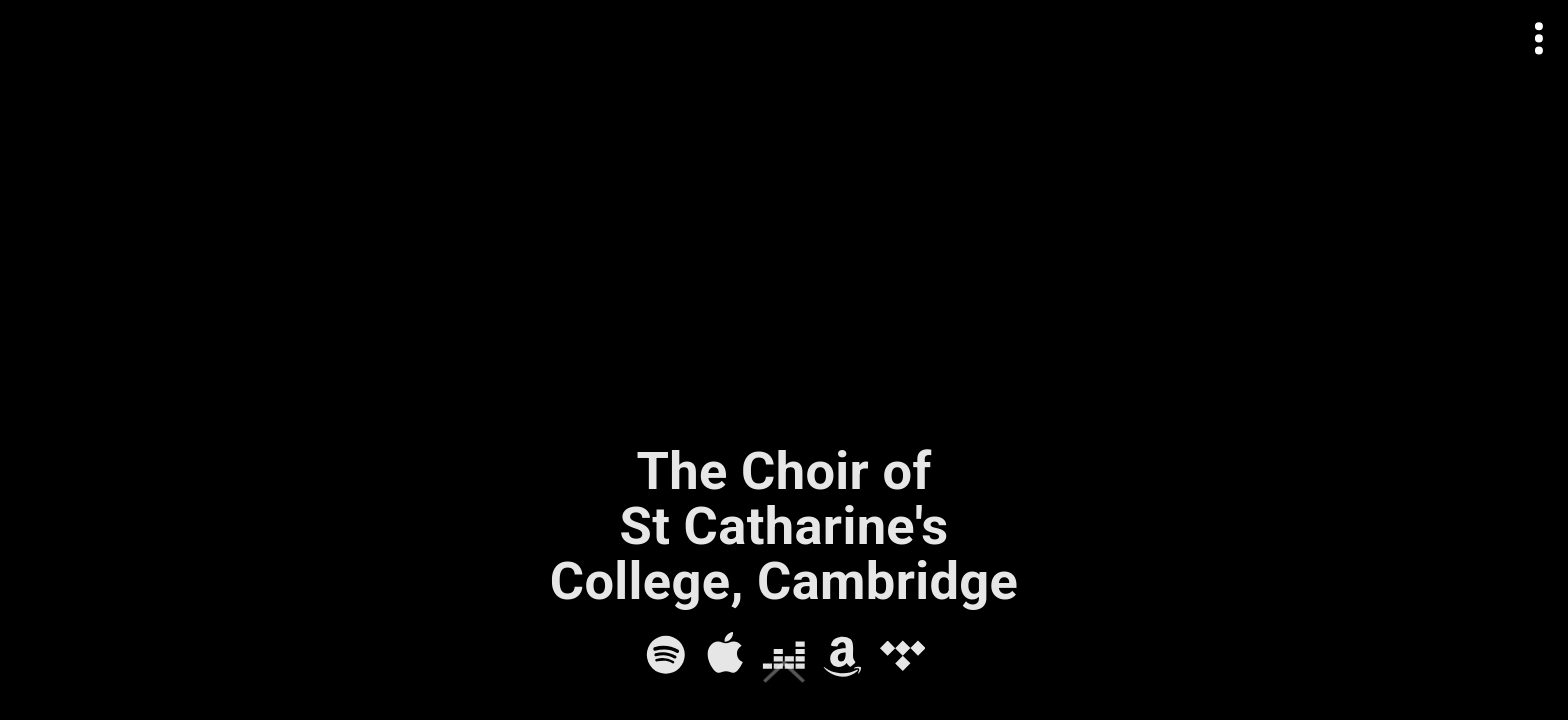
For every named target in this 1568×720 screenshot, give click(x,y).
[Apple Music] (725, 655)
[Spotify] (666, 655)
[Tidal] (903, 655)
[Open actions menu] (1539, 38)
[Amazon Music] (843, 655)
